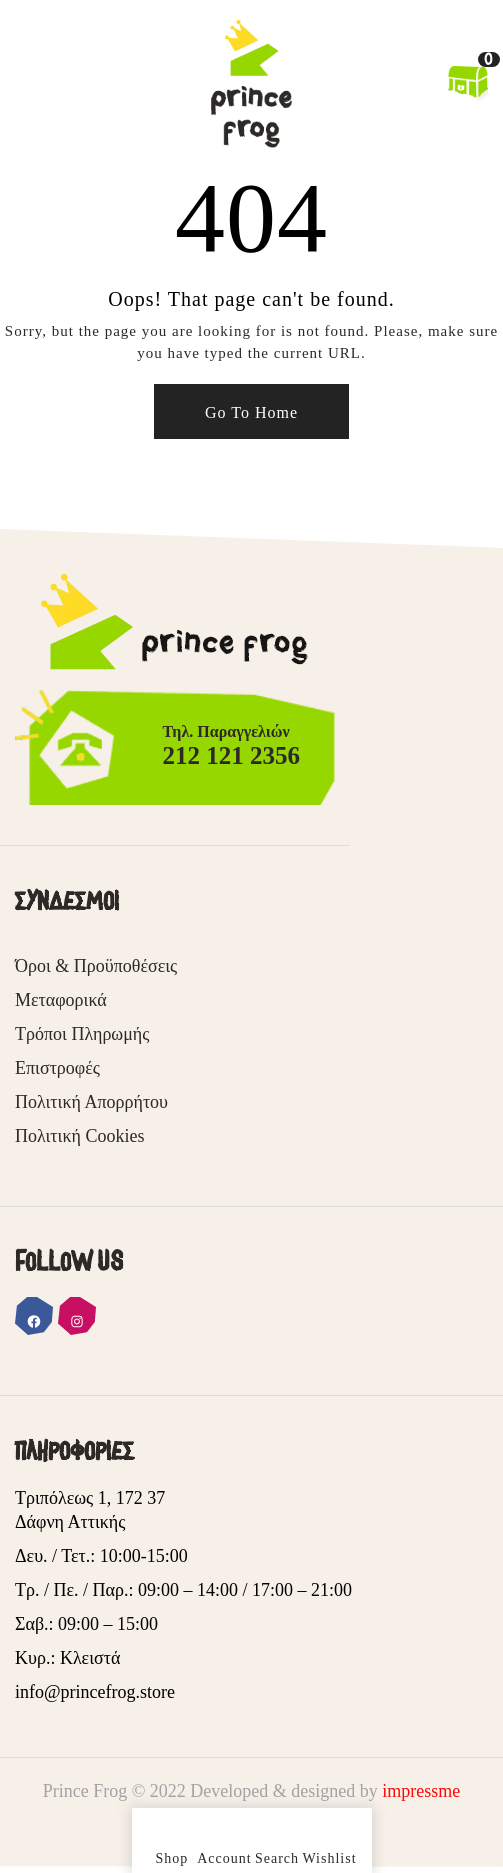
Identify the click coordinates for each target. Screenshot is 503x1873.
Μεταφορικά (61, 1000)
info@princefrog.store (95, 1692)
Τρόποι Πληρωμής (82, 1034)
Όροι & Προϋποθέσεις (96, 966)
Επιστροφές (57, 1068)
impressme (421, 1791)
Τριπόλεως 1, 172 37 (90, 1498)
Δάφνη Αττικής (70, 1522)
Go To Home (251, 412)
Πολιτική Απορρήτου (91, 1102)
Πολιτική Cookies (79, 1136)
